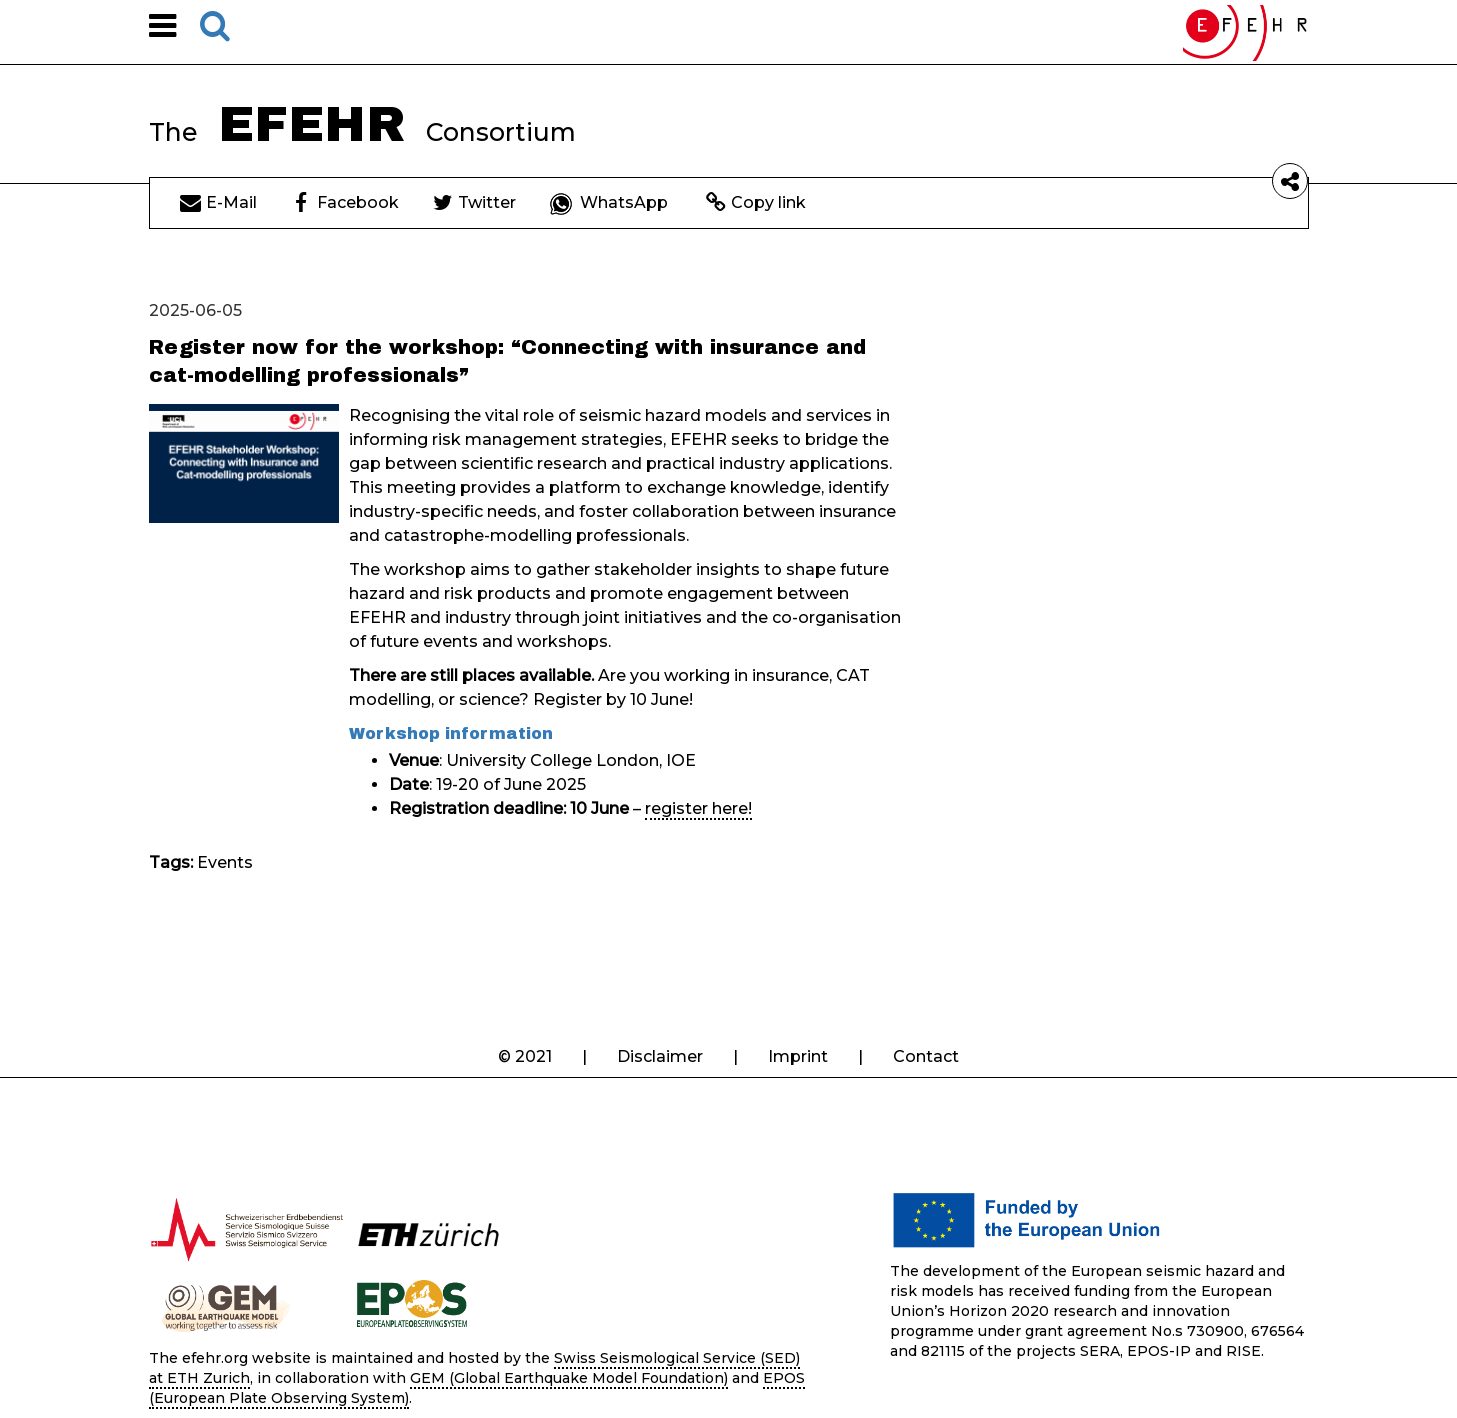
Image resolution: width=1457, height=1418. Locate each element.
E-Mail (218, 202)
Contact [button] (926, 1056)
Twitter (474, 202)
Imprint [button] (798, 1056)
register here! (698, 808)
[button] (162, 32)
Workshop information (451, 733)
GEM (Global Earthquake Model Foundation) (569, 1378)
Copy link (756, 202)
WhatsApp (609, 202)
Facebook (347, 202)
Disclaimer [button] (660, 1056)
